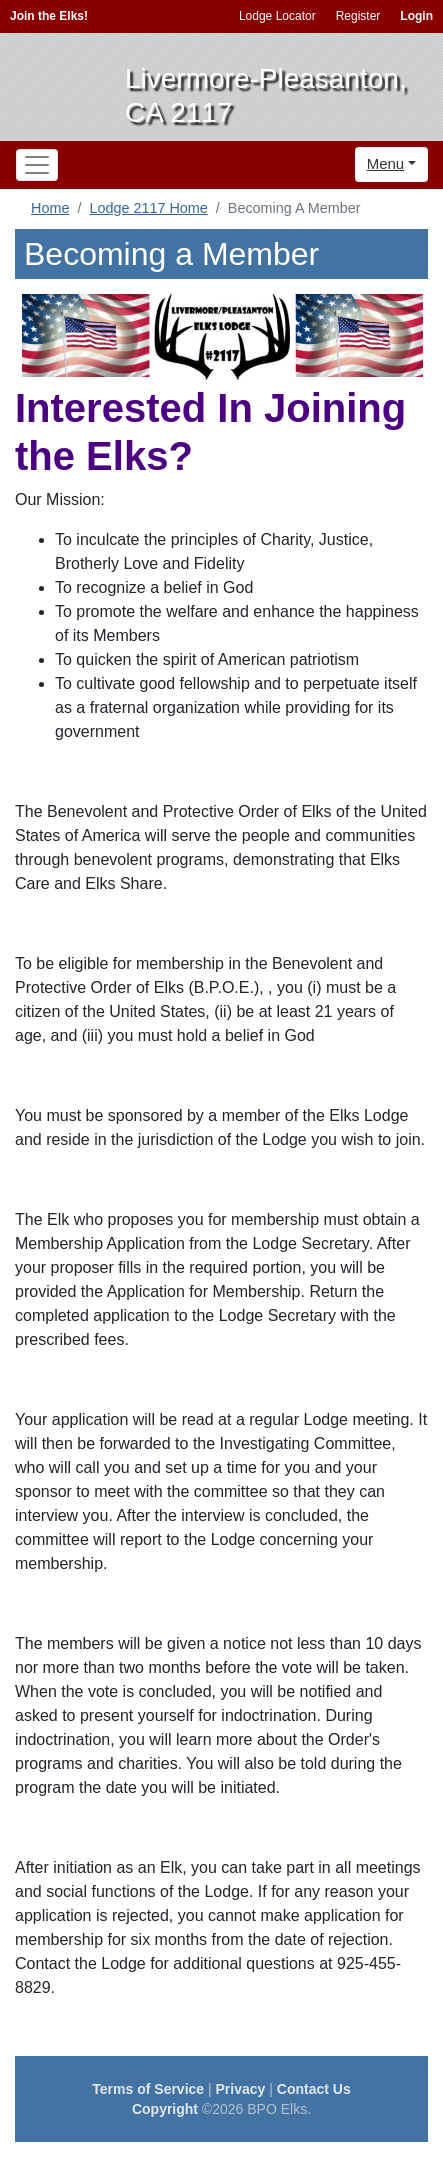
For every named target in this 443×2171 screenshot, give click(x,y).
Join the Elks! (49, 16)
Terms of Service (148, 2089)
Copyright (165, 2109)
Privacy (241, 2089)
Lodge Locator (277, 16)
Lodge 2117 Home (148, 208)
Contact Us (314, 2089)
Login (416, 16)
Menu (386, 163)
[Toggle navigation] (37, 165)
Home (50, 208)
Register (358, 16)
